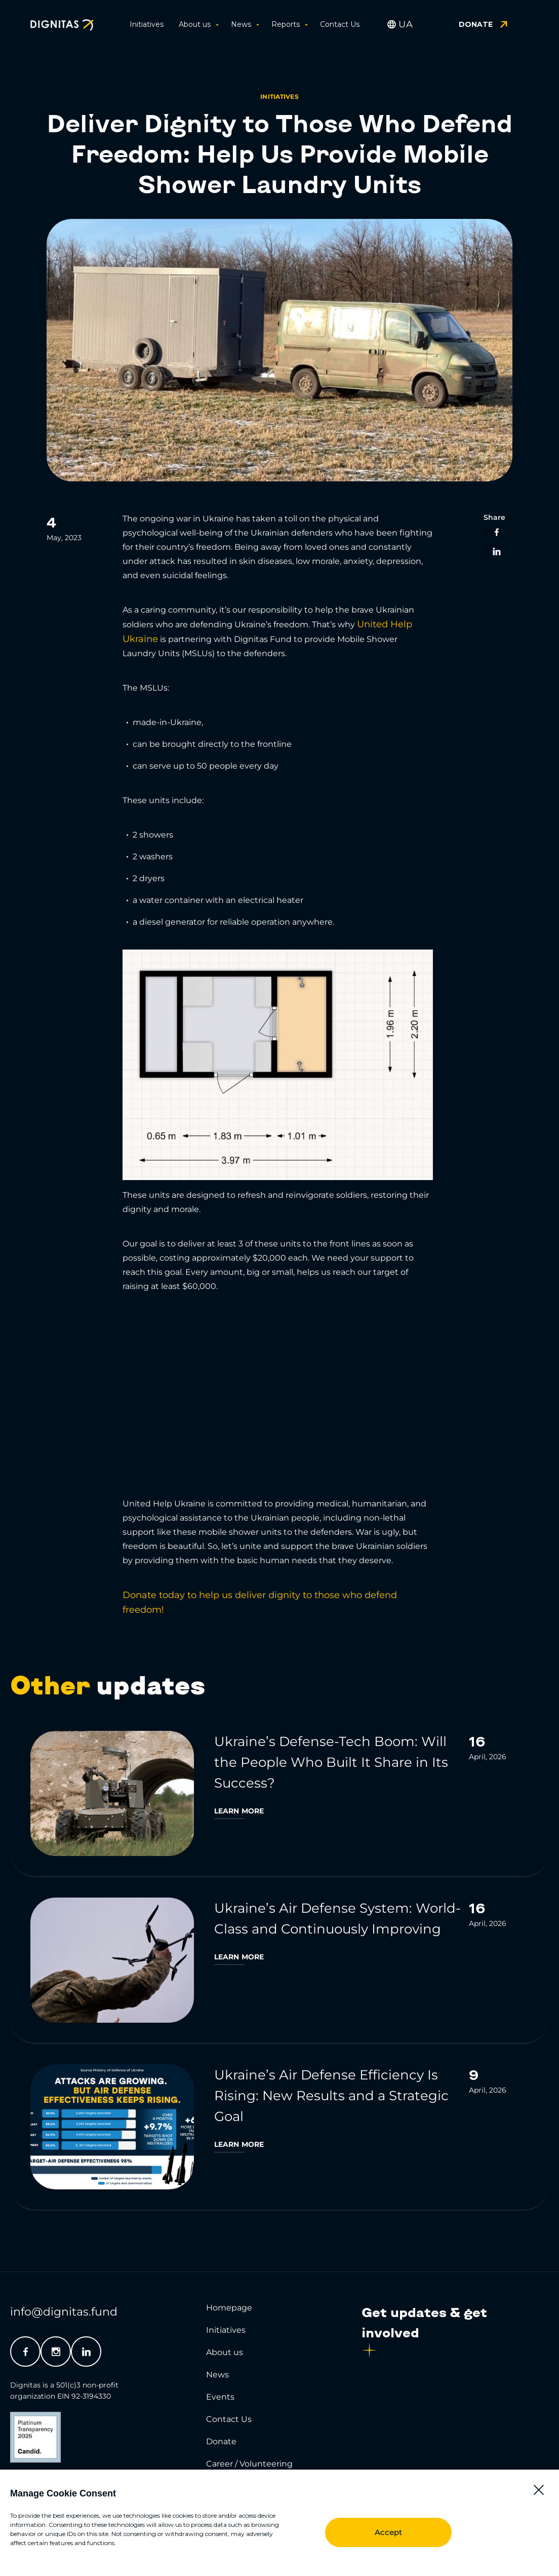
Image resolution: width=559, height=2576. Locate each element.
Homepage (229, 2308)
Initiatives (147, 24)
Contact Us (340, 24)
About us (197, 24)
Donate (221, 2441)
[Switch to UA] (406, 24)
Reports (288, 24)
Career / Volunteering (249, 2464)
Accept (388, 2532)
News (243, 24)
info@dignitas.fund (63, 2312)
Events (220, 2397)
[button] (539, 2490)
